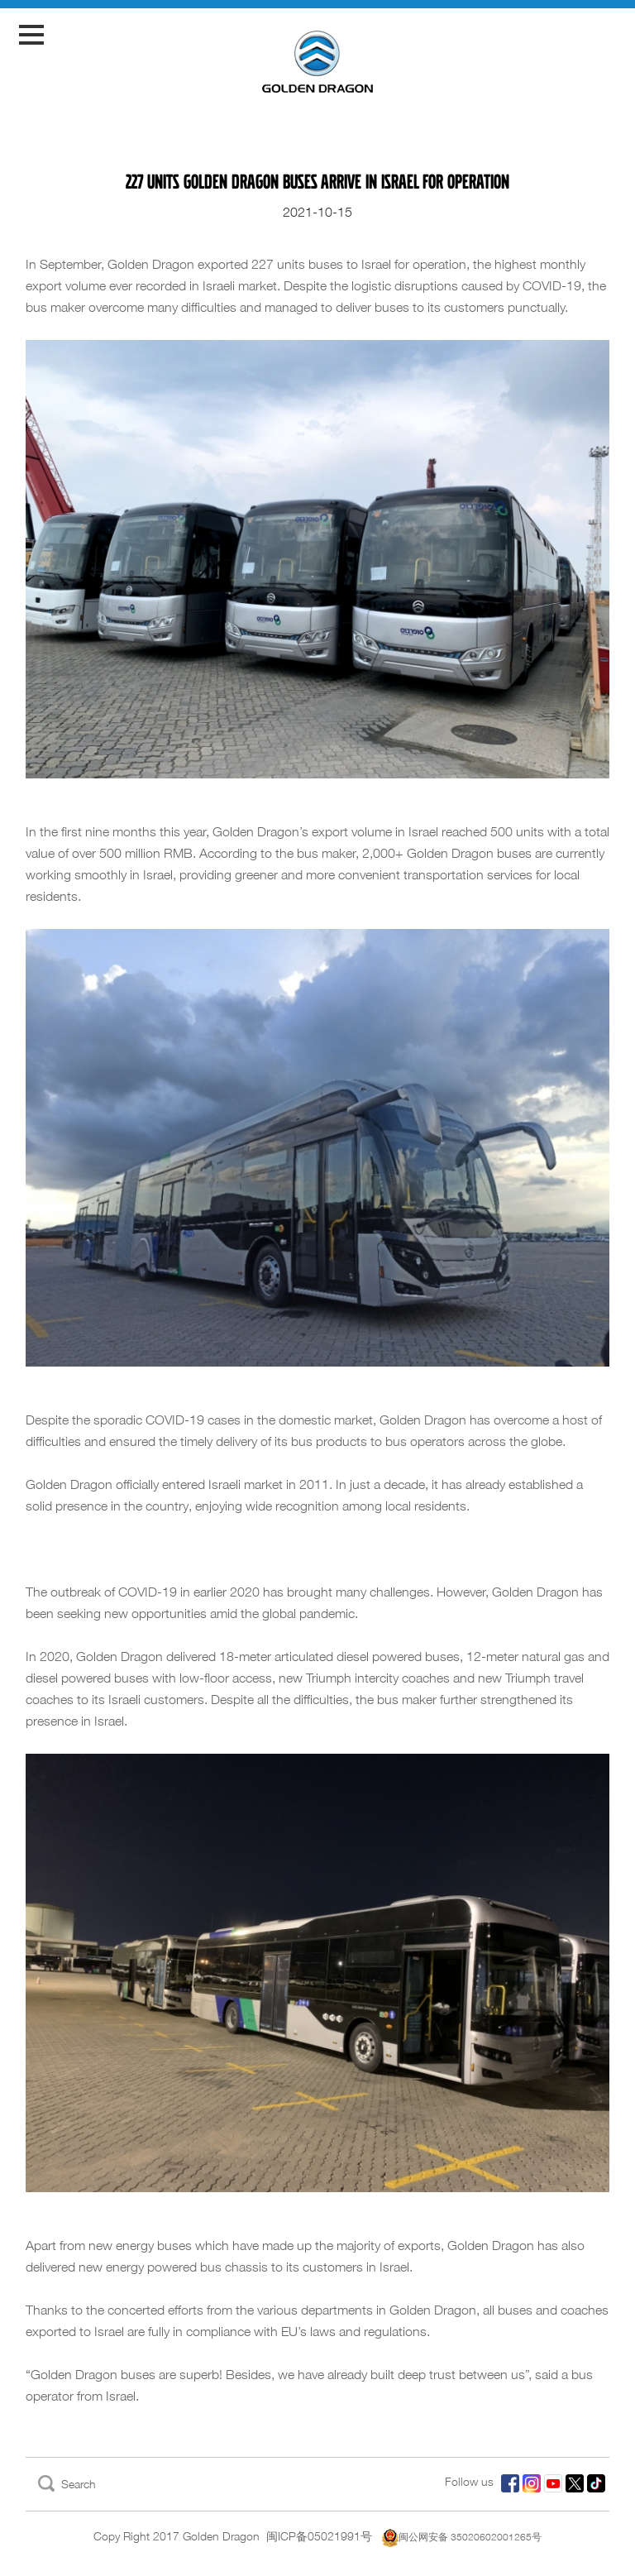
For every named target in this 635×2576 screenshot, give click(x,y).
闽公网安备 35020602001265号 (462, 2537)
